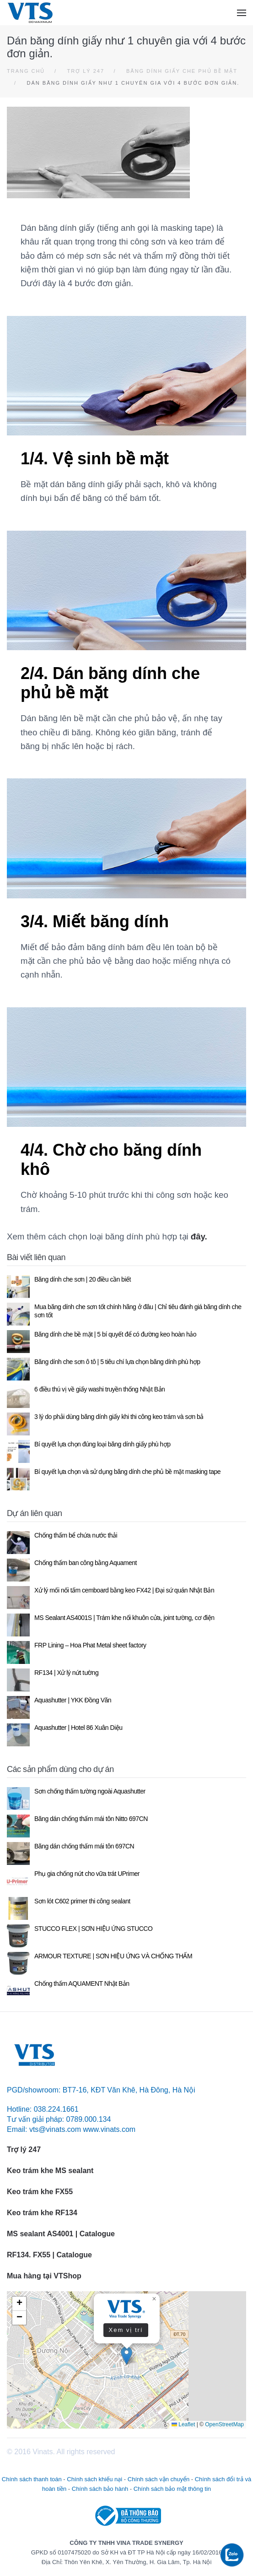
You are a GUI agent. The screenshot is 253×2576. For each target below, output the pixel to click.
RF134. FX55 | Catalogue (50, 2255)
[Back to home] (30, 12)
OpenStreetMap (224, 2424)
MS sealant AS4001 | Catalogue (61, 2234)
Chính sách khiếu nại (94, 2479)
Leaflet (183, 2424)
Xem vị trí (125, 2329)
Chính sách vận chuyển (158, 2479)
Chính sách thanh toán (32, 2479)
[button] (241, 12)
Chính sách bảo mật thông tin (172, 2488)
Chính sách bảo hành (100, 2488)
